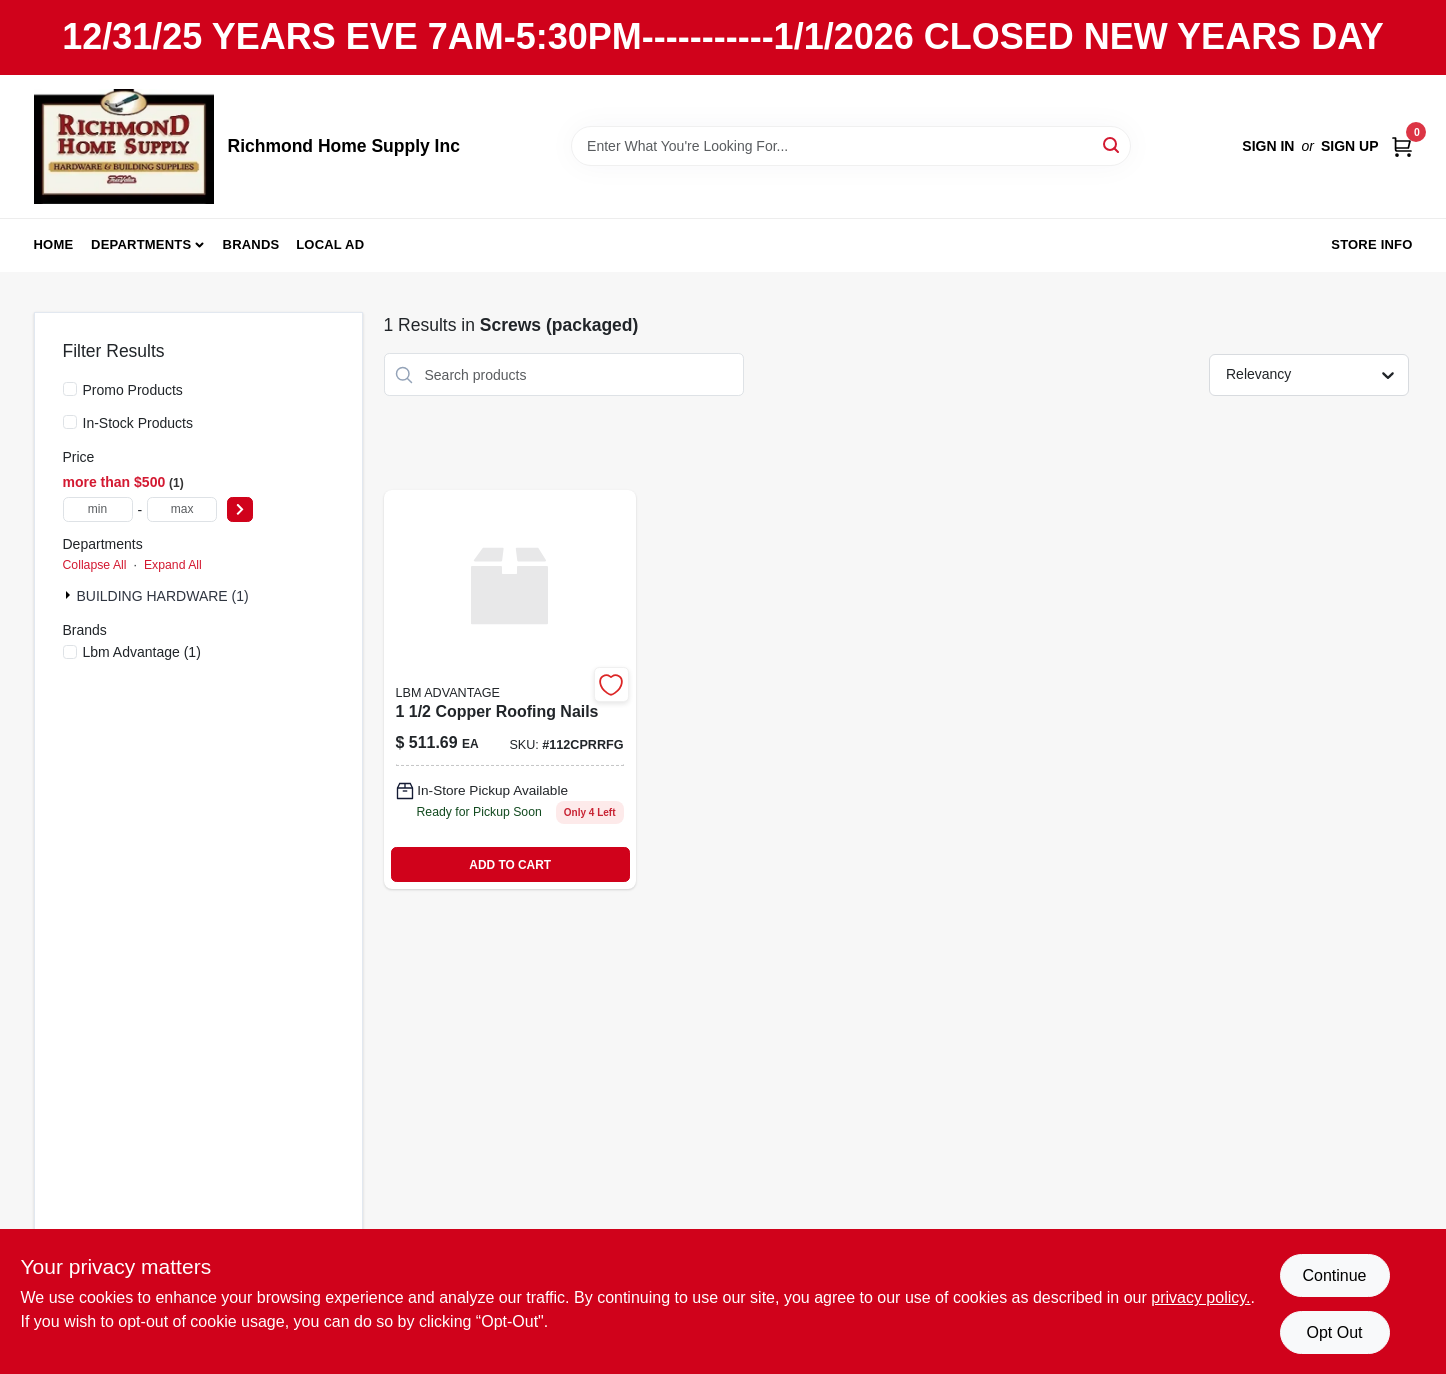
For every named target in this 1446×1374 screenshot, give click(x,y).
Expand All (173, 565)
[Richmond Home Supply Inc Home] (124, 146)
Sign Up (1350, 146)
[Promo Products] (70, 389)
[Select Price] (240, 509)
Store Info (1371, 244)
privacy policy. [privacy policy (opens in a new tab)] (1200, 1297)
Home (54, 244)
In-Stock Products (138, 423)
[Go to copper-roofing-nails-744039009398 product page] (510, 689)
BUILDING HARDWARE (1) (163, 596)
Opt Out (1334, 1332)
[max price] (182, 509)
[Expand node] (70, 595)
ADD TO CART (510, 865)
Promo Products (133, 390)
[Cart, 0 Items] (1402, 146)
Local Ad (330, 244)
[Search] (1112, 144)
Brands (251, 244)
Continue (1334, 1275)
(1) (142, 652)
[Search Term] (851, 146)
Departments (141, 244)
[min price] (98, 509)
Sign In (1268, 146)
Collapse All (95, 565)
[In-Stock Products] (70, 422)
